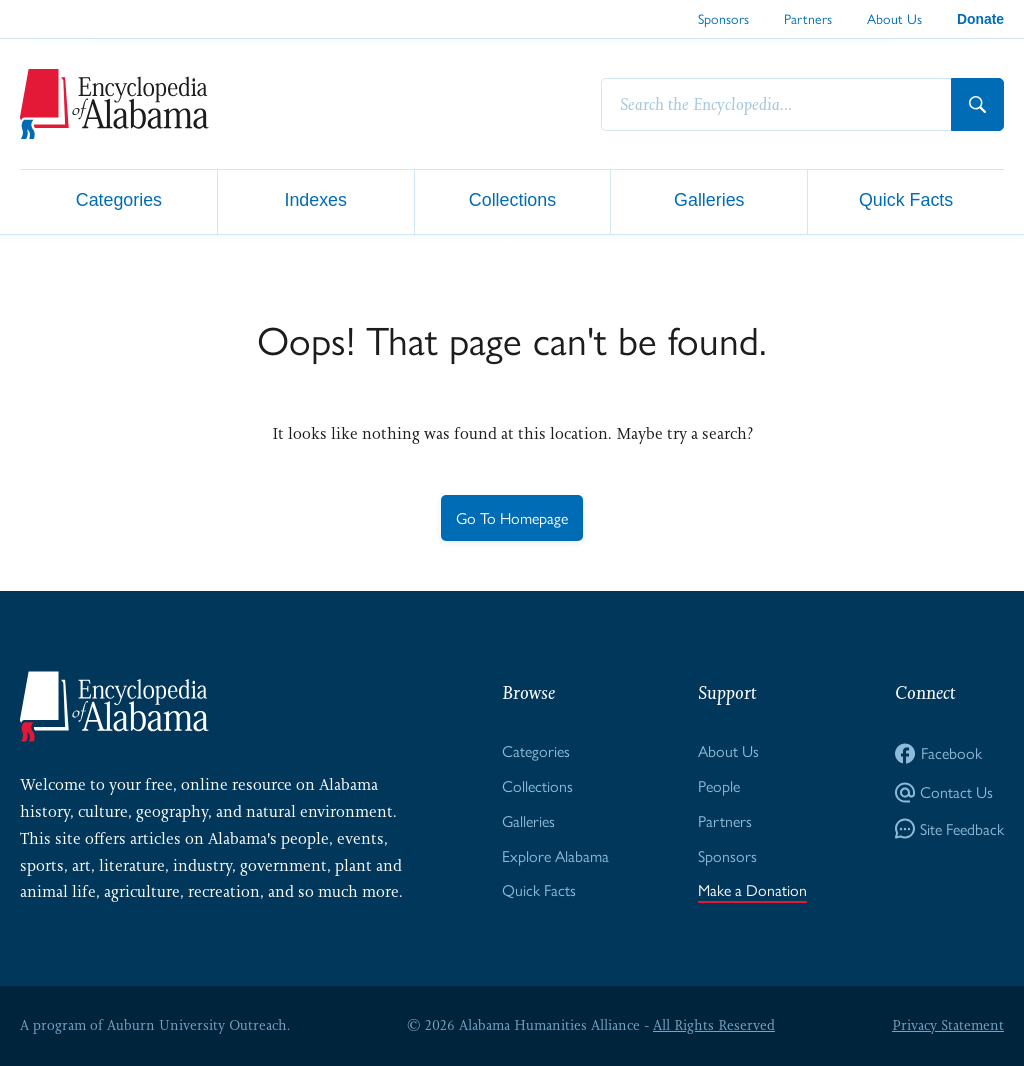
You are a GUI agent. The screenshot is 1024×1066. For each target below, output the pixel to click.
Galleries (709, 200)
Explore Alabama (555, 855)
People (719, 785)
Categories (119, 200)
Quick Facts (906, 200)
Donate (980, 19)
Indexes (315, 200)
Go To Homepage (512, 517)
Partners (808, 18)
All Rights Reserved (714, 1025)
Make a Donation (752, 889)
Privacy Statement (948, 1025)
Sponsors (723, 18)
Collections (512, 200)
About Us (894, 18)
